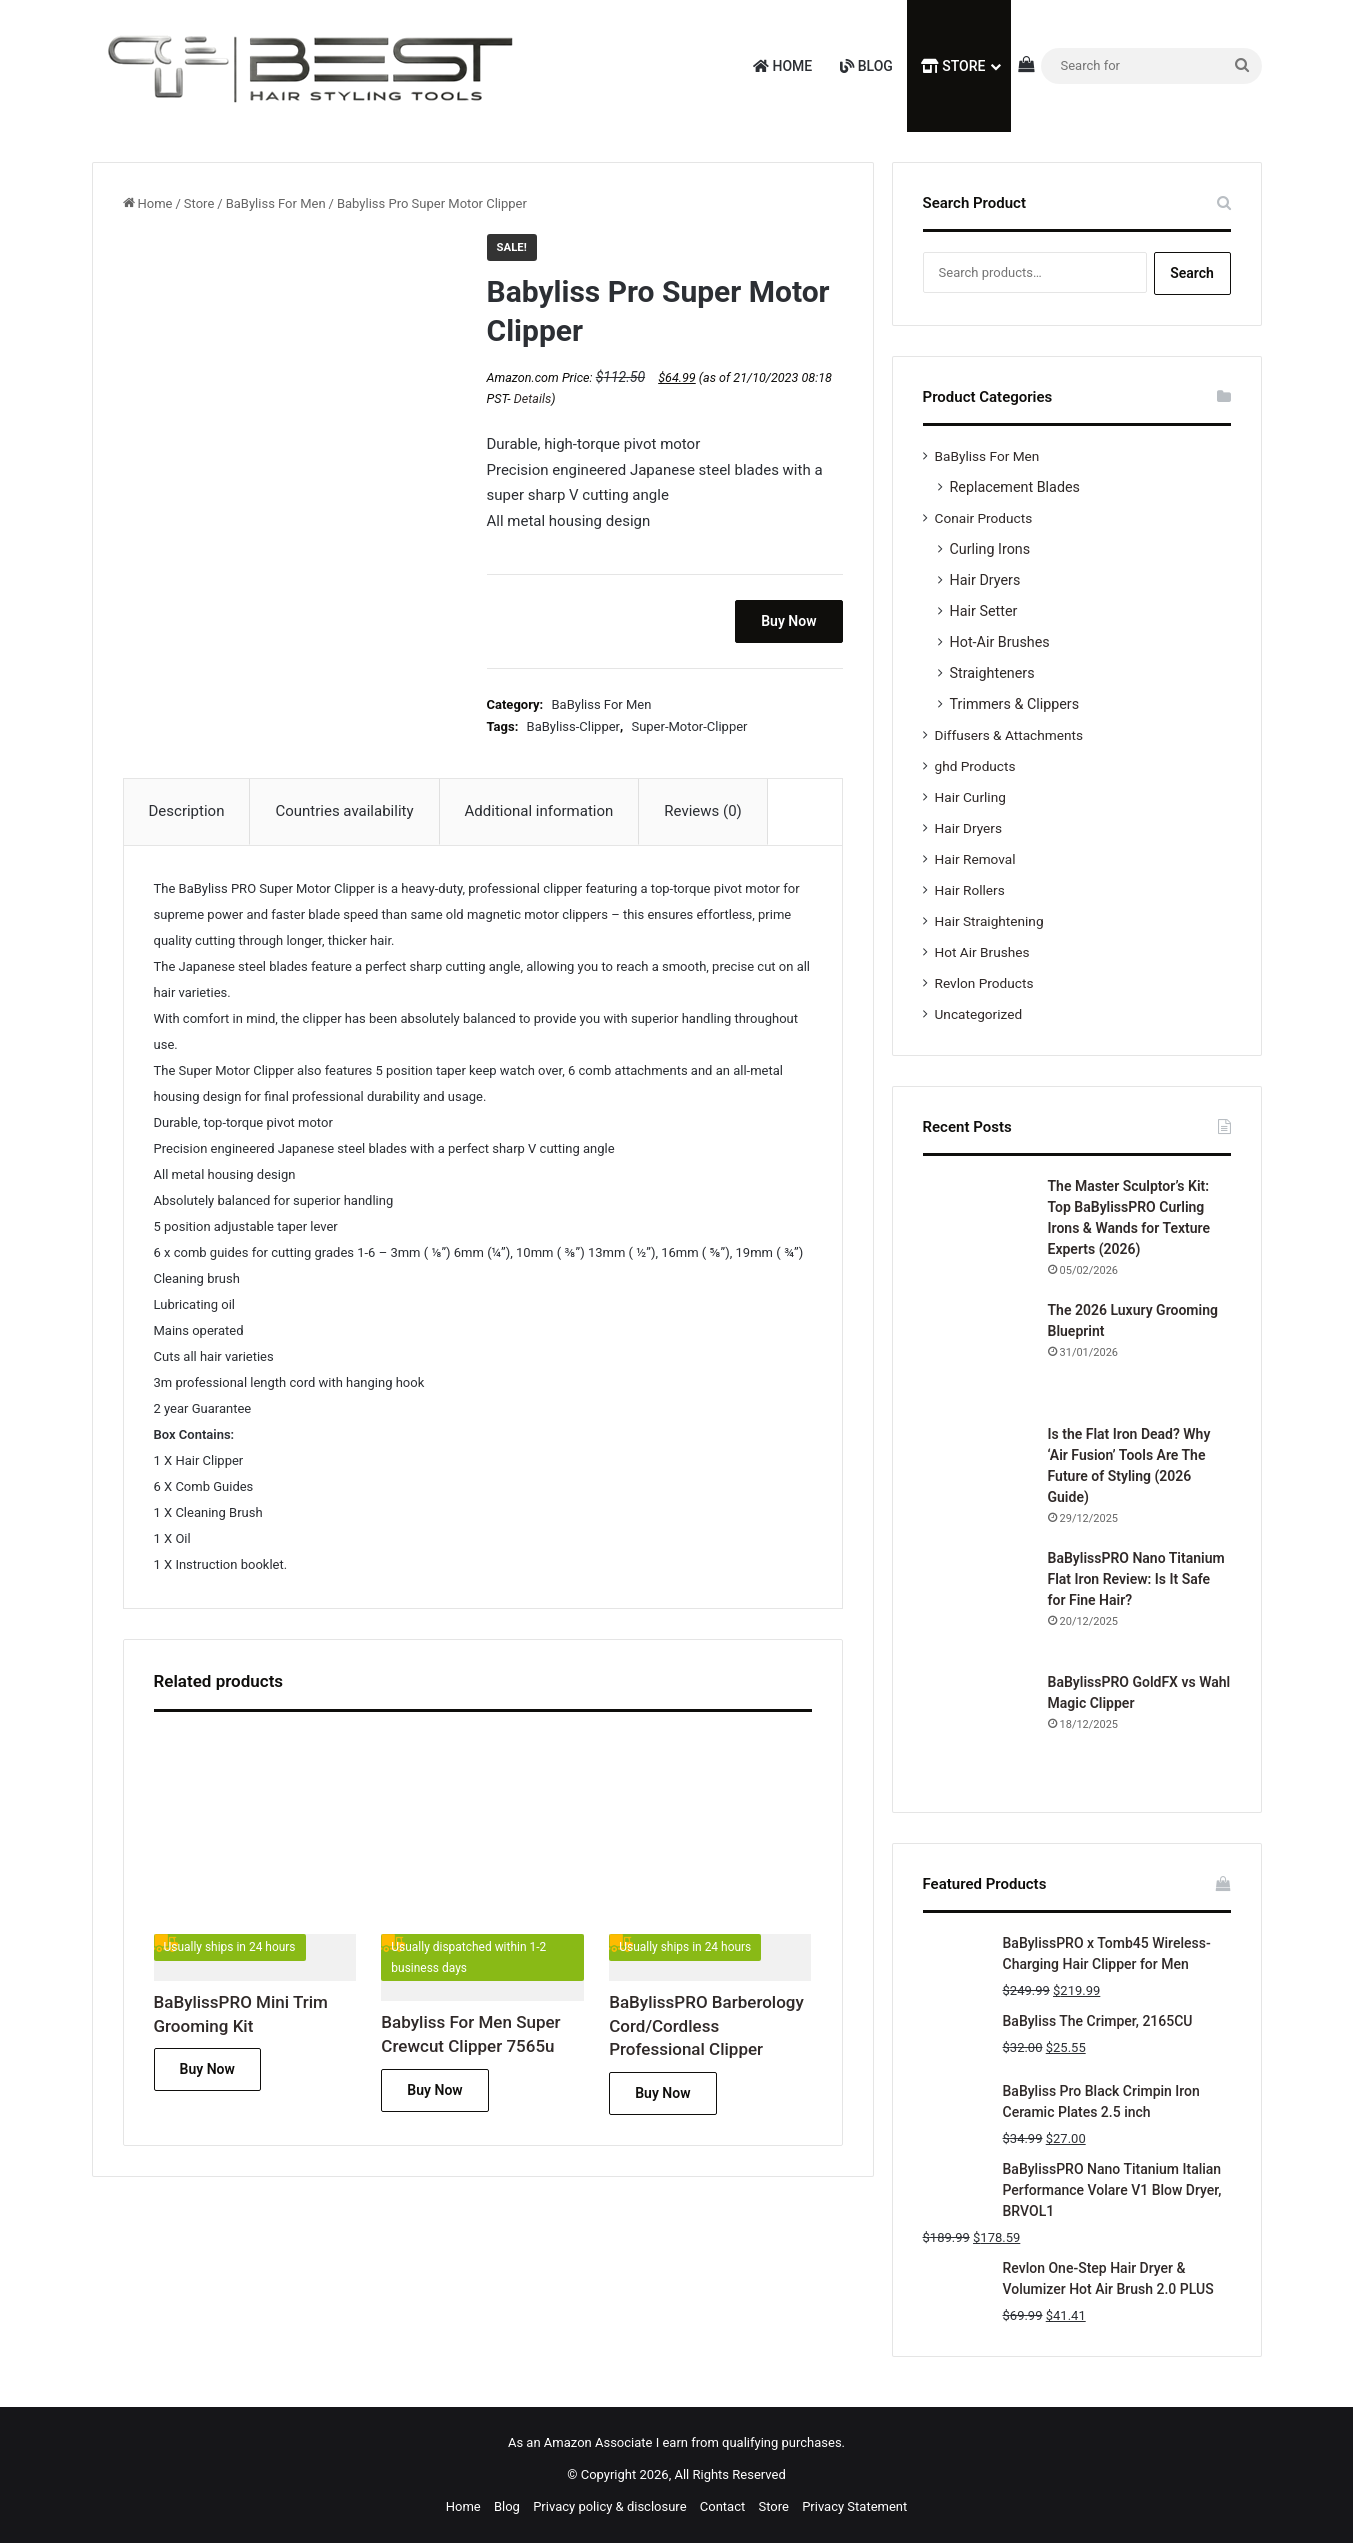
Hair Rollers (970, 890)
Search (1192, 273)
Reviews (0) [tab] (703, 811)
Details (532, 398)
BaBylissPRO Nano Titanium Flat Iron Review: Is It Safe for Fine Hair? (1136, 1579)
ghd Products (975, 766)
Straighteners (992, 673)
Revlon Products (984, 983)
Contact (722, 2506)
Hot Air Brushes (982, 952)
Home (782, 66)
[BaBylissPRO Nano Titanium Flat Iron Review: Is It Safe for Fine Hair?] (978, 1603)
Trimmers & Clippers (1015, 704)
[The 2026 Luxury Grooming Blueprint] (978, 1355)
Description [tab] (187, 811)
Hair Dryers (985, 580)
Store (953, 66)
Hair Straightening (989, 921)
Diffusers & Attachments (1009, 735)
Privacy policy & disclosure (609, 2506)
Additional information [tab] (539, 811)
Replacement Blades (1015, 487)
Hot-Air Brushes (1000, 642)
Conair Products (984, 518)
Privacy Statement (854, 2506)
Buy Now (788, 621)
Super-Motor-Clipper (689, 726)
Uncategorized (979, 1014)
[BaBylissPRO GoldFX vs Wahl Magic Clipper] (978, 1727)
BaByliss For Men (276, 203)
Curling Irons (990, 549)
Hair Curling (970, 797)
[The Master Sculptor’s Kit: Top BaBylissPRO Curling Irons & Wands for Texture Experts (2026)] (978, 1231)
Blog (866, 66)
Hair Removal (975, 859)
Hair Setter (984, 611)
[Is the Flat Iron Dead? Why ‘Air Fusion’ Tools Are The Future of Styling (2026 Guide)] (978, 1479)
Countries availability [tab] (344, 811)
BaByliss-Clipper (573, 726)
